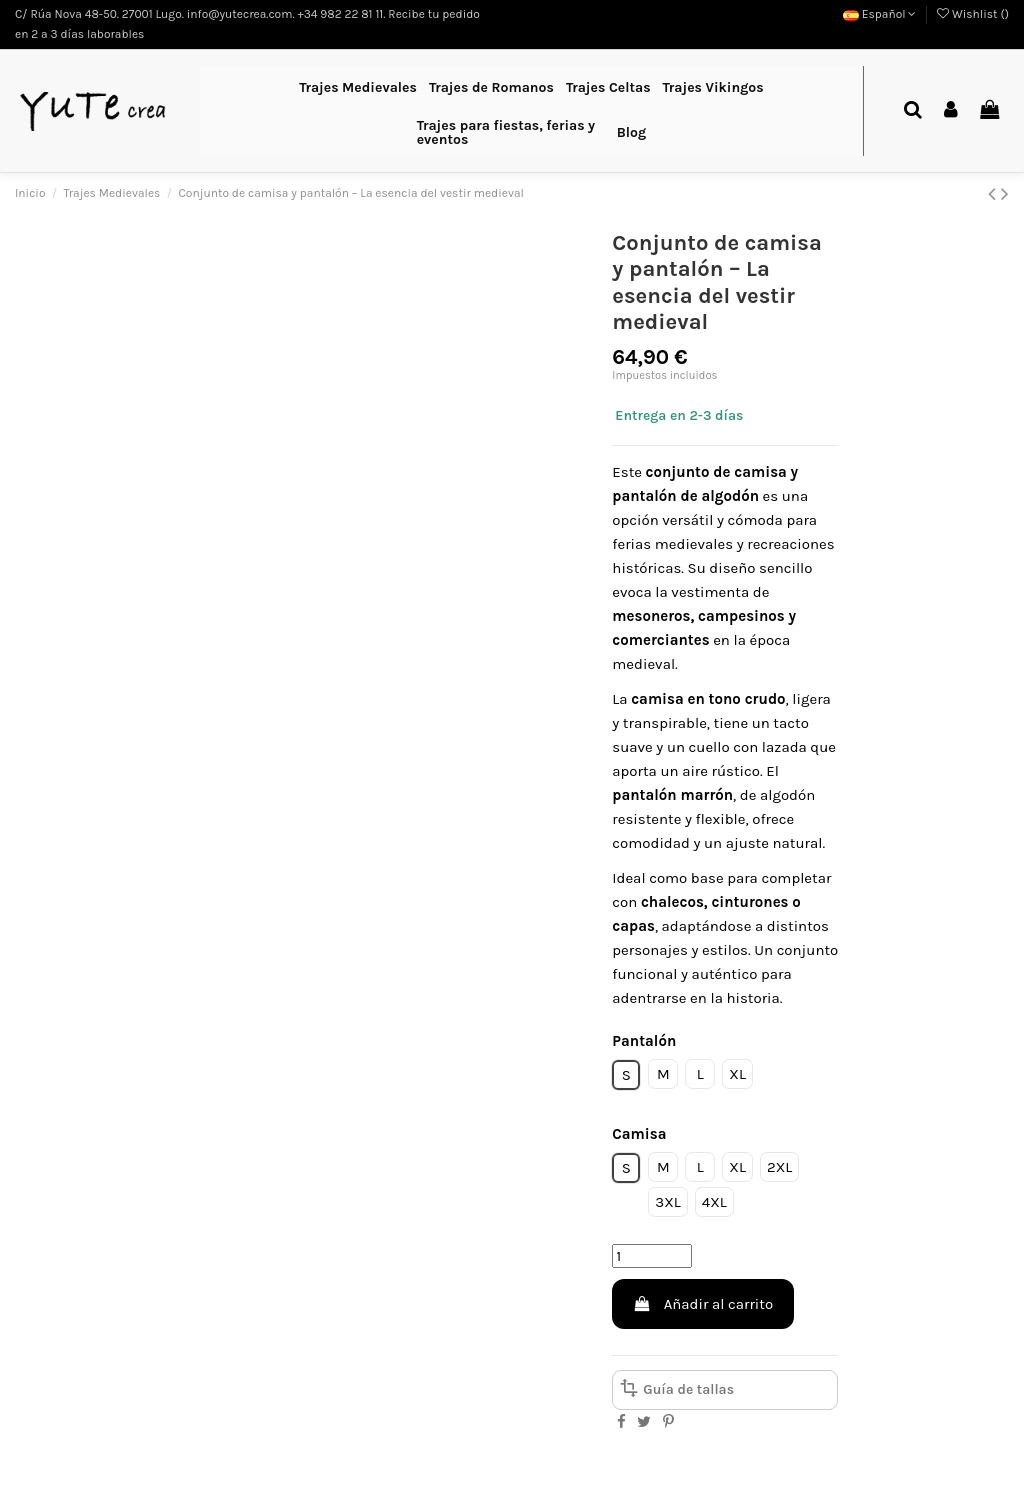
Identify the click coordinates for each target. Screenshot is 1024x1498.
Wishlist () (973, 14)
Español (880, 14)
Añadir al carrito (703, 1304)
